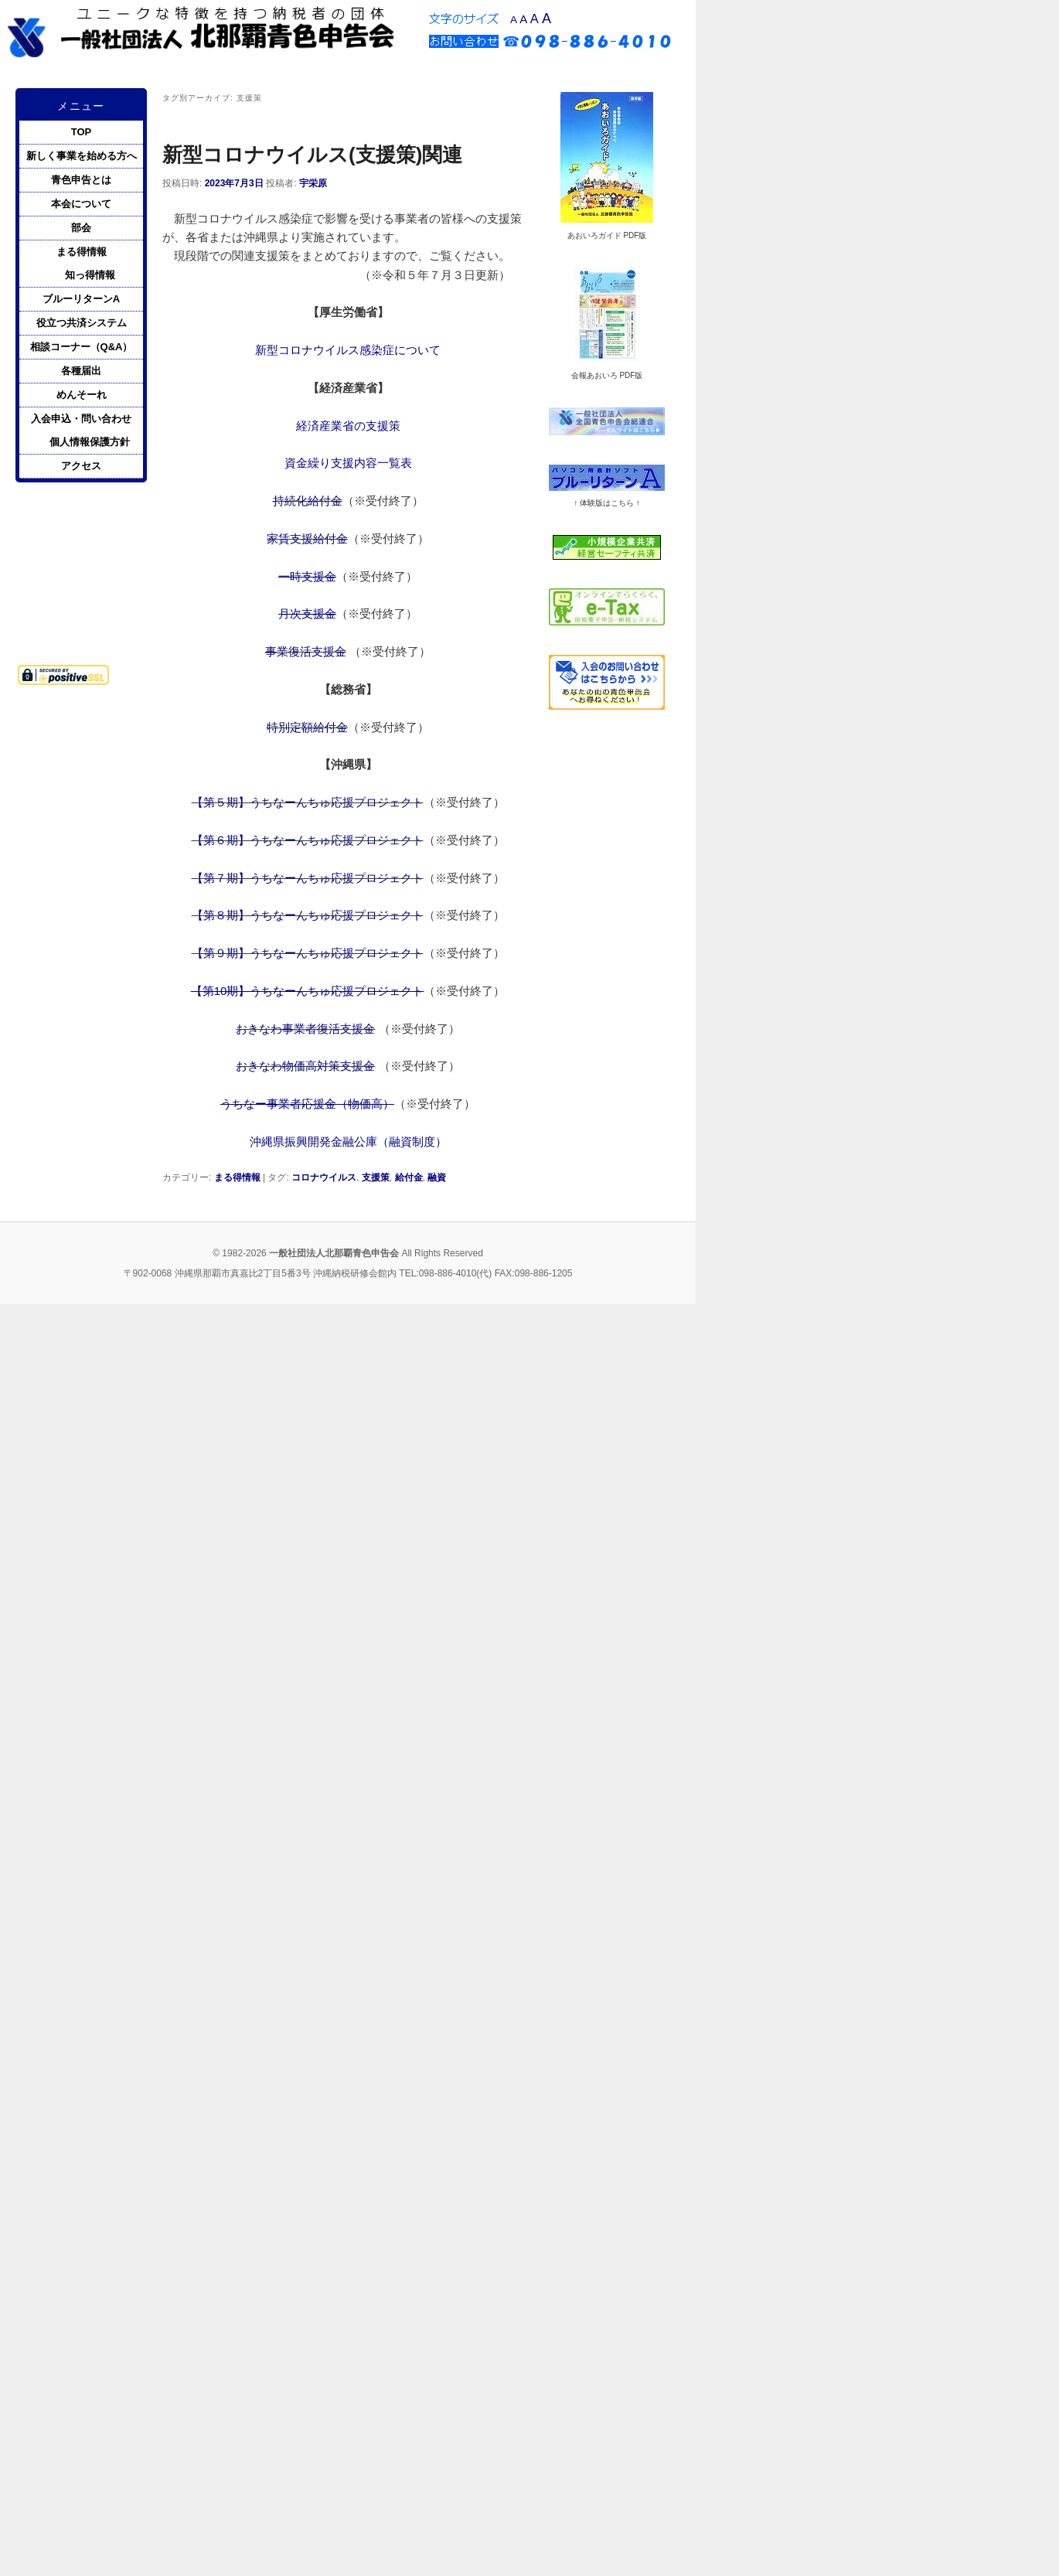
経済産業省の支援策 (348, 425)
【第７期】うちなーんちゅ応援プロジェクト (308, 877)
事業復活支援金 (305, 651)
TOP (81, 132)
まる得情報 (237, 1177)
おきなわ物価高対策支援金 (305, 1065)
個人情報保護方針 (89, 442)
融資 (436, 1177)
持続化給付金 (307, 500)
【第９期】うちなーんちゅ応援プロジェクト (308, 952)
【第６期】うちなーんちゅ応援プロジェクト (308, 840)
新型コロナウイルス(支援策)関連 (312, 154)
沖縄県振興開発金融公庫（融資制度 (342, 1141)
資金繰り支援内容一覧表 (348, 462)
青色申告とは (81, 180)
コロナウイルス (323, 1177)
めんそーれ (81, 394)
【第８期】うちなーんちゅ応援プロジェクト (308, 915)
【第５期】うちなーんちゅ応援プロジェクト (308, 802)
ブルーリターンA (81, 299)
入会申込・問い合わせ (81, 418)
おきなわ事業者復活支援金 (305, 1028)
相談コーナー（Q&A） (81, 347)
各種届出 (81, 371)
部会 (81, 227)
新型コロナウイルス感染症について (348, 349)
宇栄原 (313, 183)
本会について (81, 204)
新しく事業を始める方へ (81, 156)
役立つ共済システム (81, 323)
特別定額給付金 (307, 727)
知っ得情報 (90, 275)
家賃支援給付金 (307, 538)
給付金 (409, 1177)
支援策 (376, 1177)
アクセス (81, 466)
